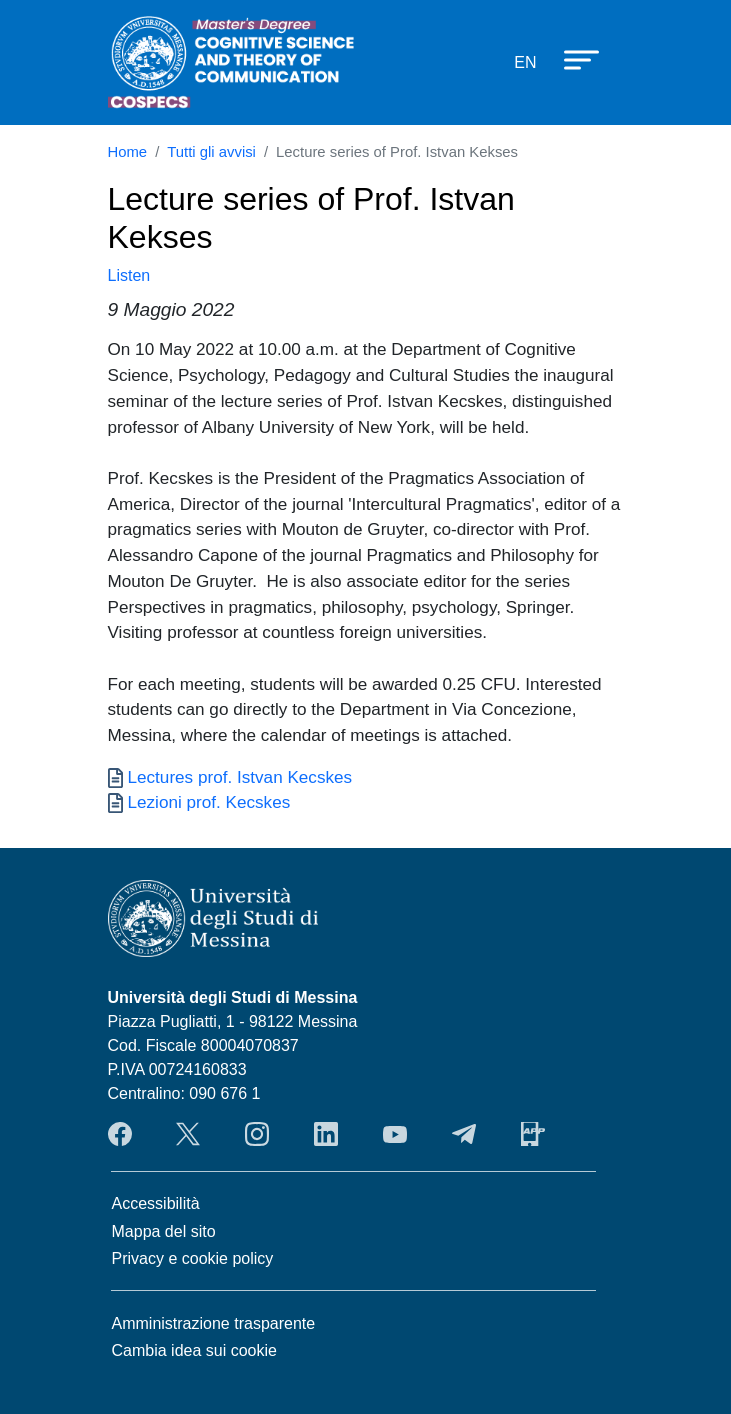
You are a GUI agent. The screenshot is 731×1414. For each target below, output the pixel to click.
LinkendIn (326, 1134)
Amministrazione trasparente (214, 1323)
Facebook (120, 1134)
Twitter (188, 1134)
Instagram (257, 1134)
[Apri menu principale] (572, 59)
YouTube (395, 1134)
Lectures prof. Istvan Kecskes (240, 777)
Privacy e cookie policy (193, 1258)
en (525, 62)
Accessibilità (156, 1203)
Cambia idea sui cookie (194, 1350)
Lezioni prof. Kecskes (209, 802)
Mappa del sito (164, 1231)
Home (128, 152)
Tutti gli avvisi (211, 152)
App (533, 1134)
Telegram (464, 1134)
